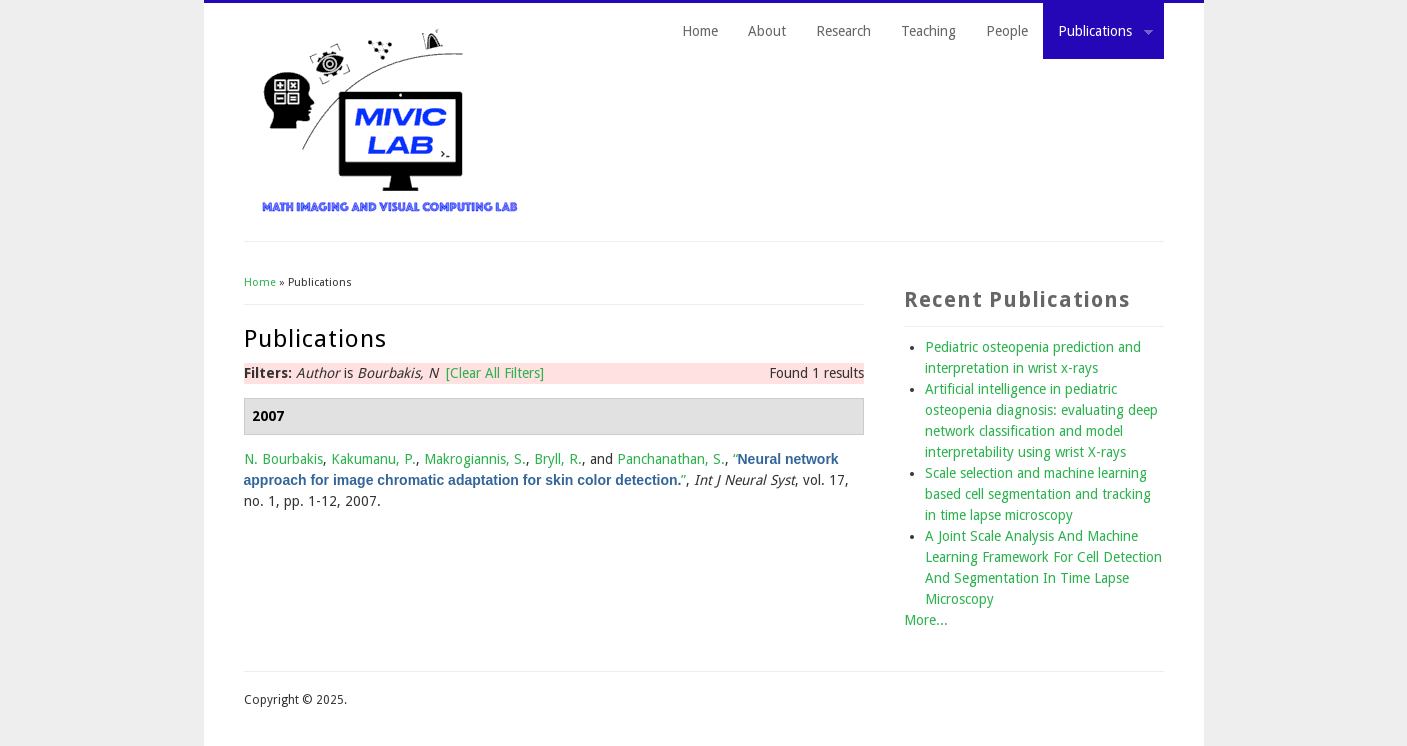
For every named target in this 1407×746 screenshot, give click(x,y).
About (767, 31)
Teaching (928, 31)
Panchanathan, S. (671, 459)
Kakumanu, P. (373, 459)
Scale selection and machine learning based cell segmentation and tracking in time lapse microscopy (1038, 494)
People (1007, 31)
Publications (1098, 34)
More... (926, 620)
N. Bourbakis (283, 459)
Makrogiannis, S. (475, 459)
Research (843, 31)
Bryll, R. (558, 459)
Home (700, 31)
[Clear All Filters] (495, 373)
